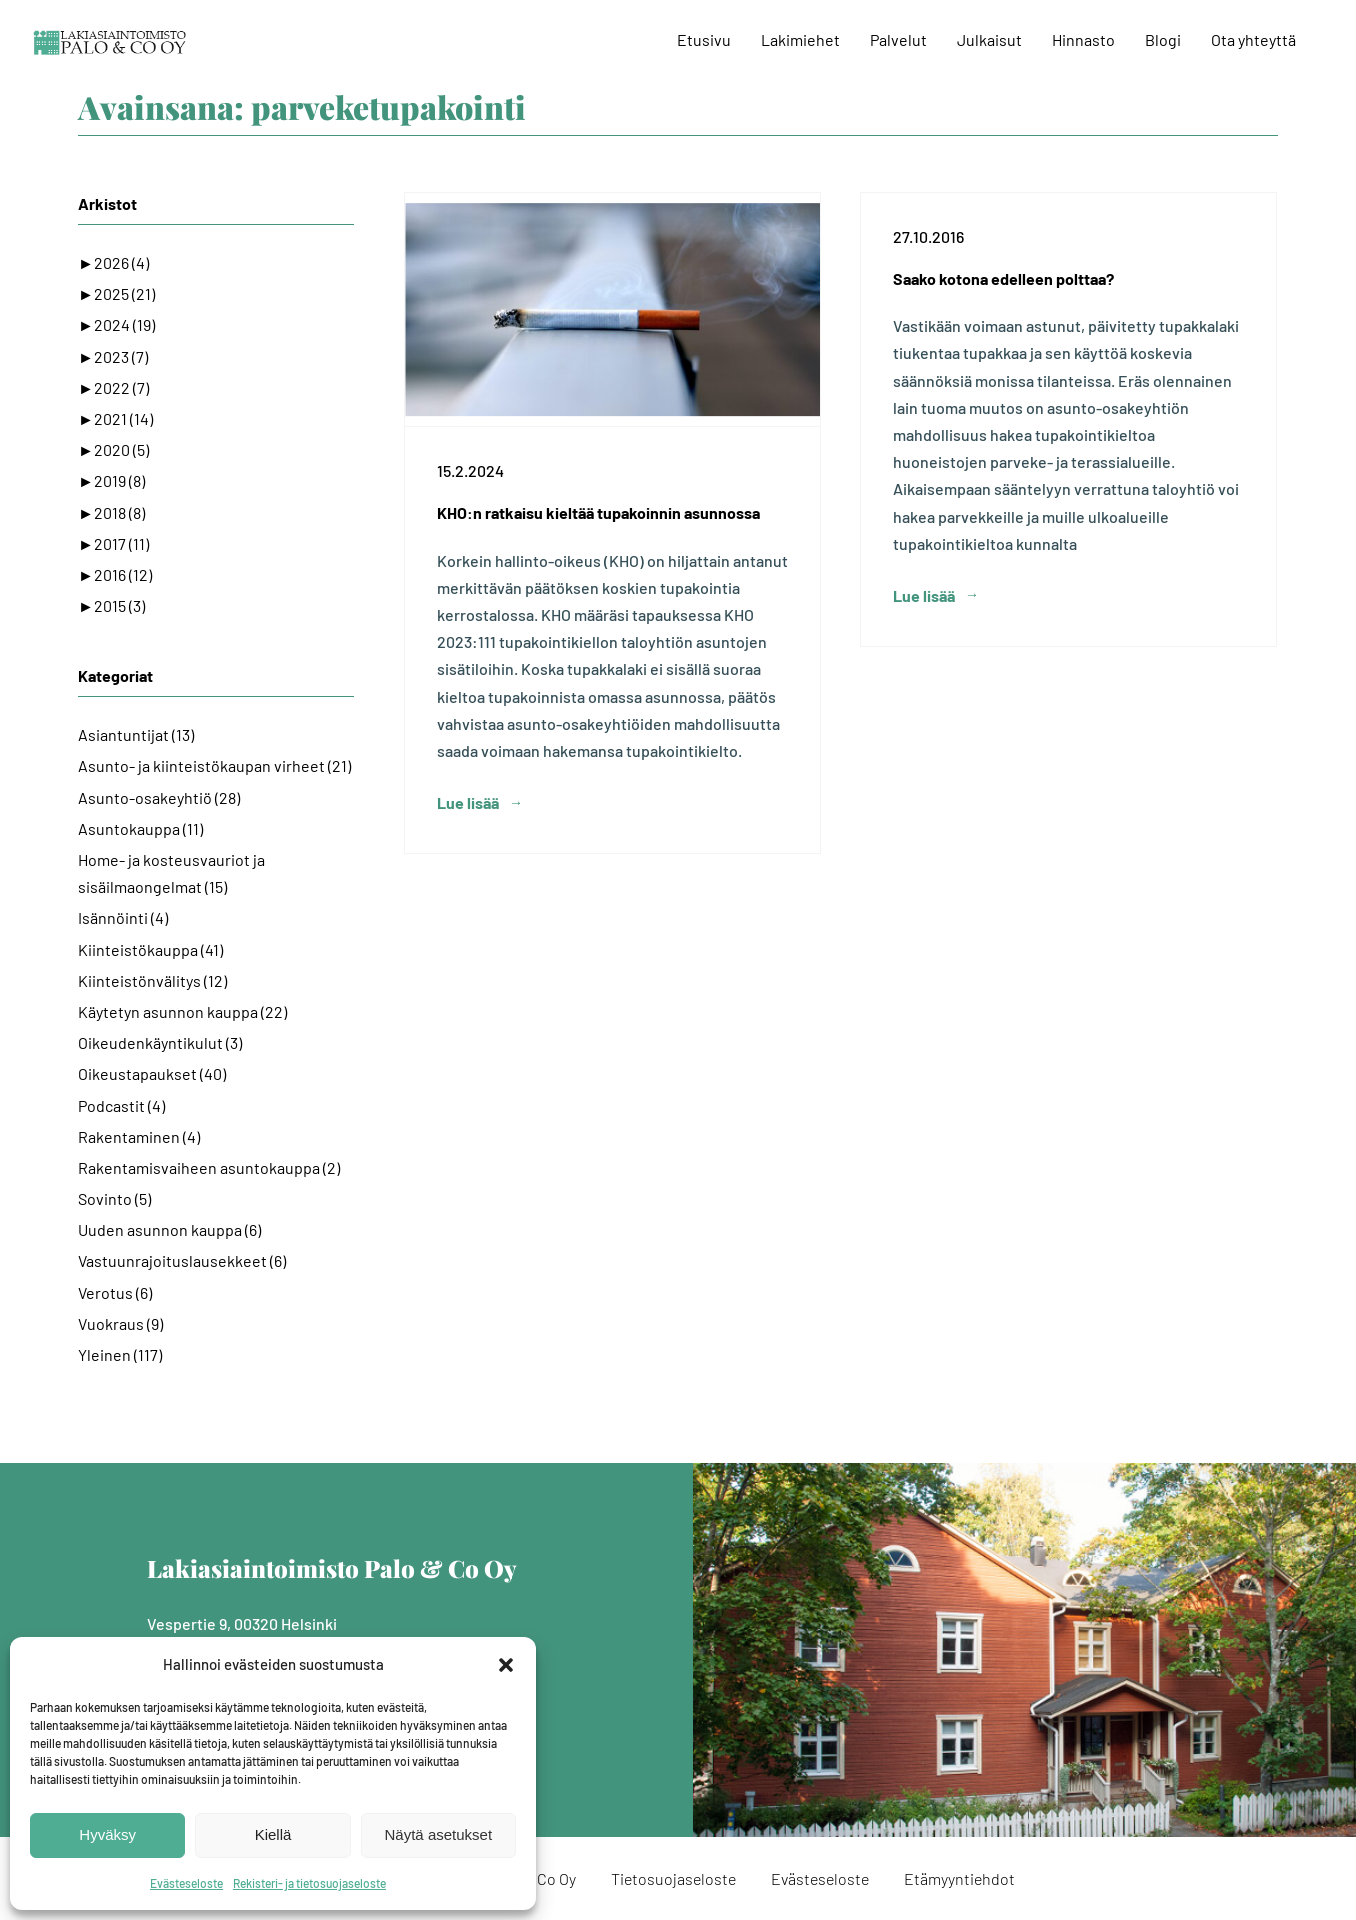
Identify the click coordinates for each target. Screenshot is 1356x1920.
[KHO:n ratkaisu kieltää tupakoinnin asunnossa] (612, 309)
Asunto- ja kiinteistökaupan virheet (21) (214, 765)
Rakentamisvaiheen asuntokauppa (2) (209, 1167)
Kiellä (273, 1834)
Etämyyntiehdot (959, 1878)
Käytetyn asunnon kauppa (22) (182, 1011)
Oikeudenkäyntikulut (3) (160, 1042)
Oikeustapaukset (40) (152, 1073)
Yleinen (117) (120, 1354)
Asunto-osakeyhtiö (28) (159, 797)
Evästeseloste (186, 1883)
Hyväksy (107, 1834)
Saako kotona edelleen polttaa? (1003, 278)
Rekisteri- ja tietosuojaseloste (309, 1883)
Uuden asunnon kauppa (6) (169, 1229)
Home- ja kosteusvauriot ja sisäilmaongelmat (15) (171, 873)
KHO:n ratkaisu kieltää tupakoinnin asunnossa (598, 512)
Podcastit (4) (121, 1105)
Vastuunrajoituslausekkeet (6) (182, 1260)
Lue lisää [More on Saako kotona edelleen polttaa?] (924, 802)
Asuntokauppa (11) (140, 828)
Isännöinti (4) (123, 917)
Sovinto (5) (114, 1198)
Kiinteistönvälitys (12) (152, 980)
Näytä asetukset (439, 1834)
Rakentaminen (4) (139, 1136)
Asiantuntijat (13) (136, 734)
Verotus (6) (115, 1292)
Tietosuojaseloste (673, 1878)
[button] (506, 1665)
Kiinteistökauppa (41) (150, 949)
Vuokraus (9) (120, 1323)
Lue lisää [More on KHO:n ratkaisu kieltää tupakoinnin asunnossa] (468, 802)
